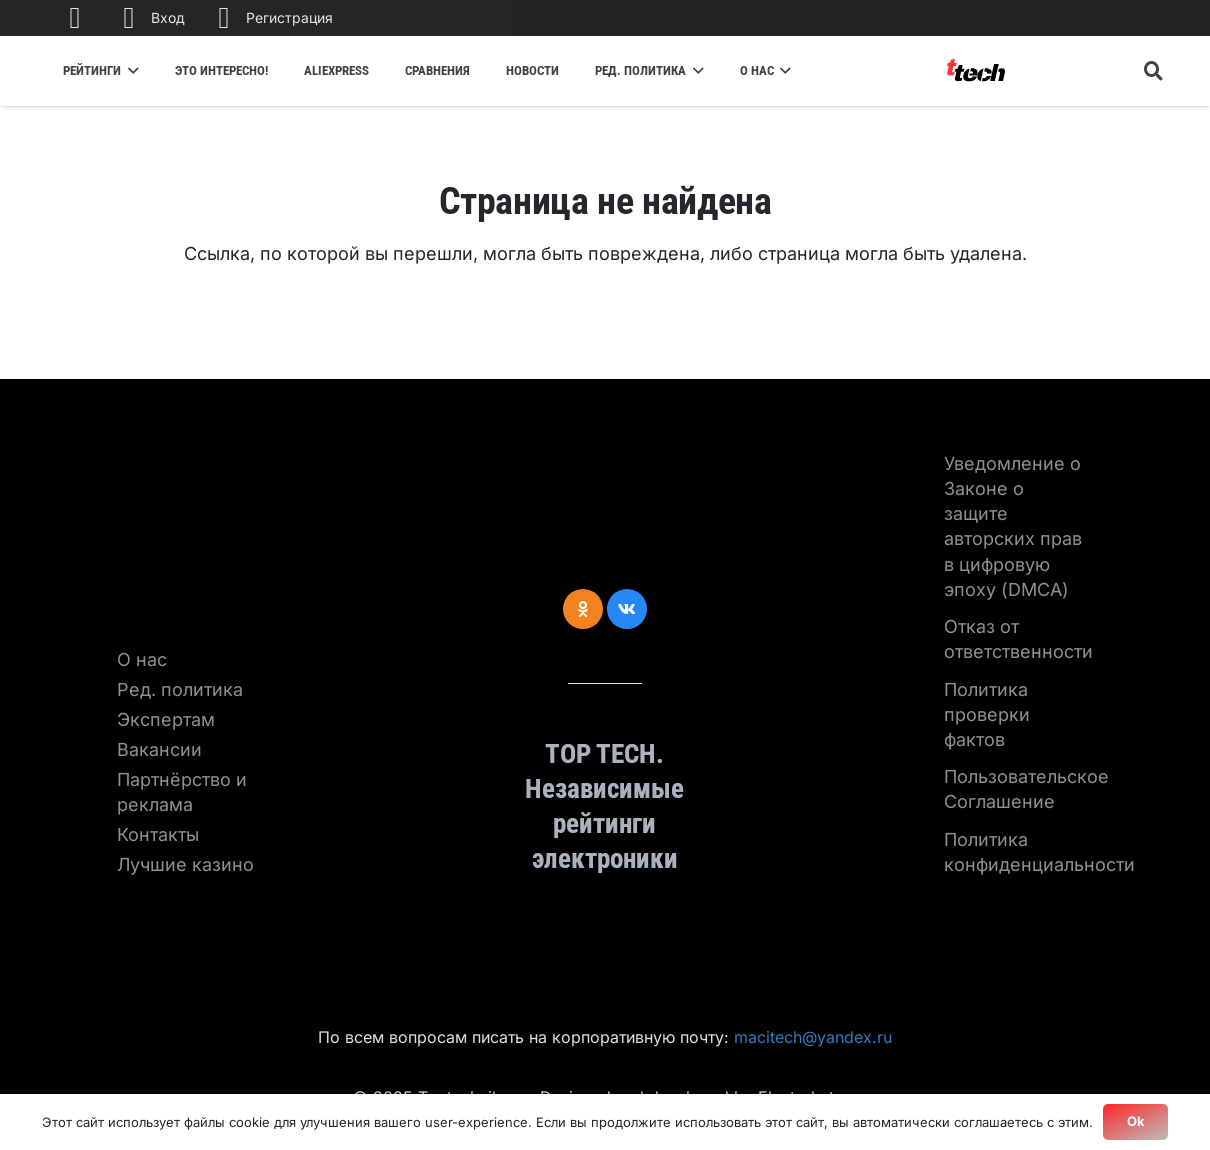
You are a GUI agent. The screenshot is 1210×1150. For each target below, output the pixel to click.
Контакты (158, 834)
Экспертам (166, 719)
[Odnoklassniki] (583, 609)
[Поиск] (1154, 71)
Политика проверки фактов (987, 714)
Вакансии (159, 749)
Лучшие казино (185, 864)
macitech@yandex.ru (813, 1037)
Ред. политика (180, 689)
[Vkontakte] (627, 609)
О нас (142, 659)
